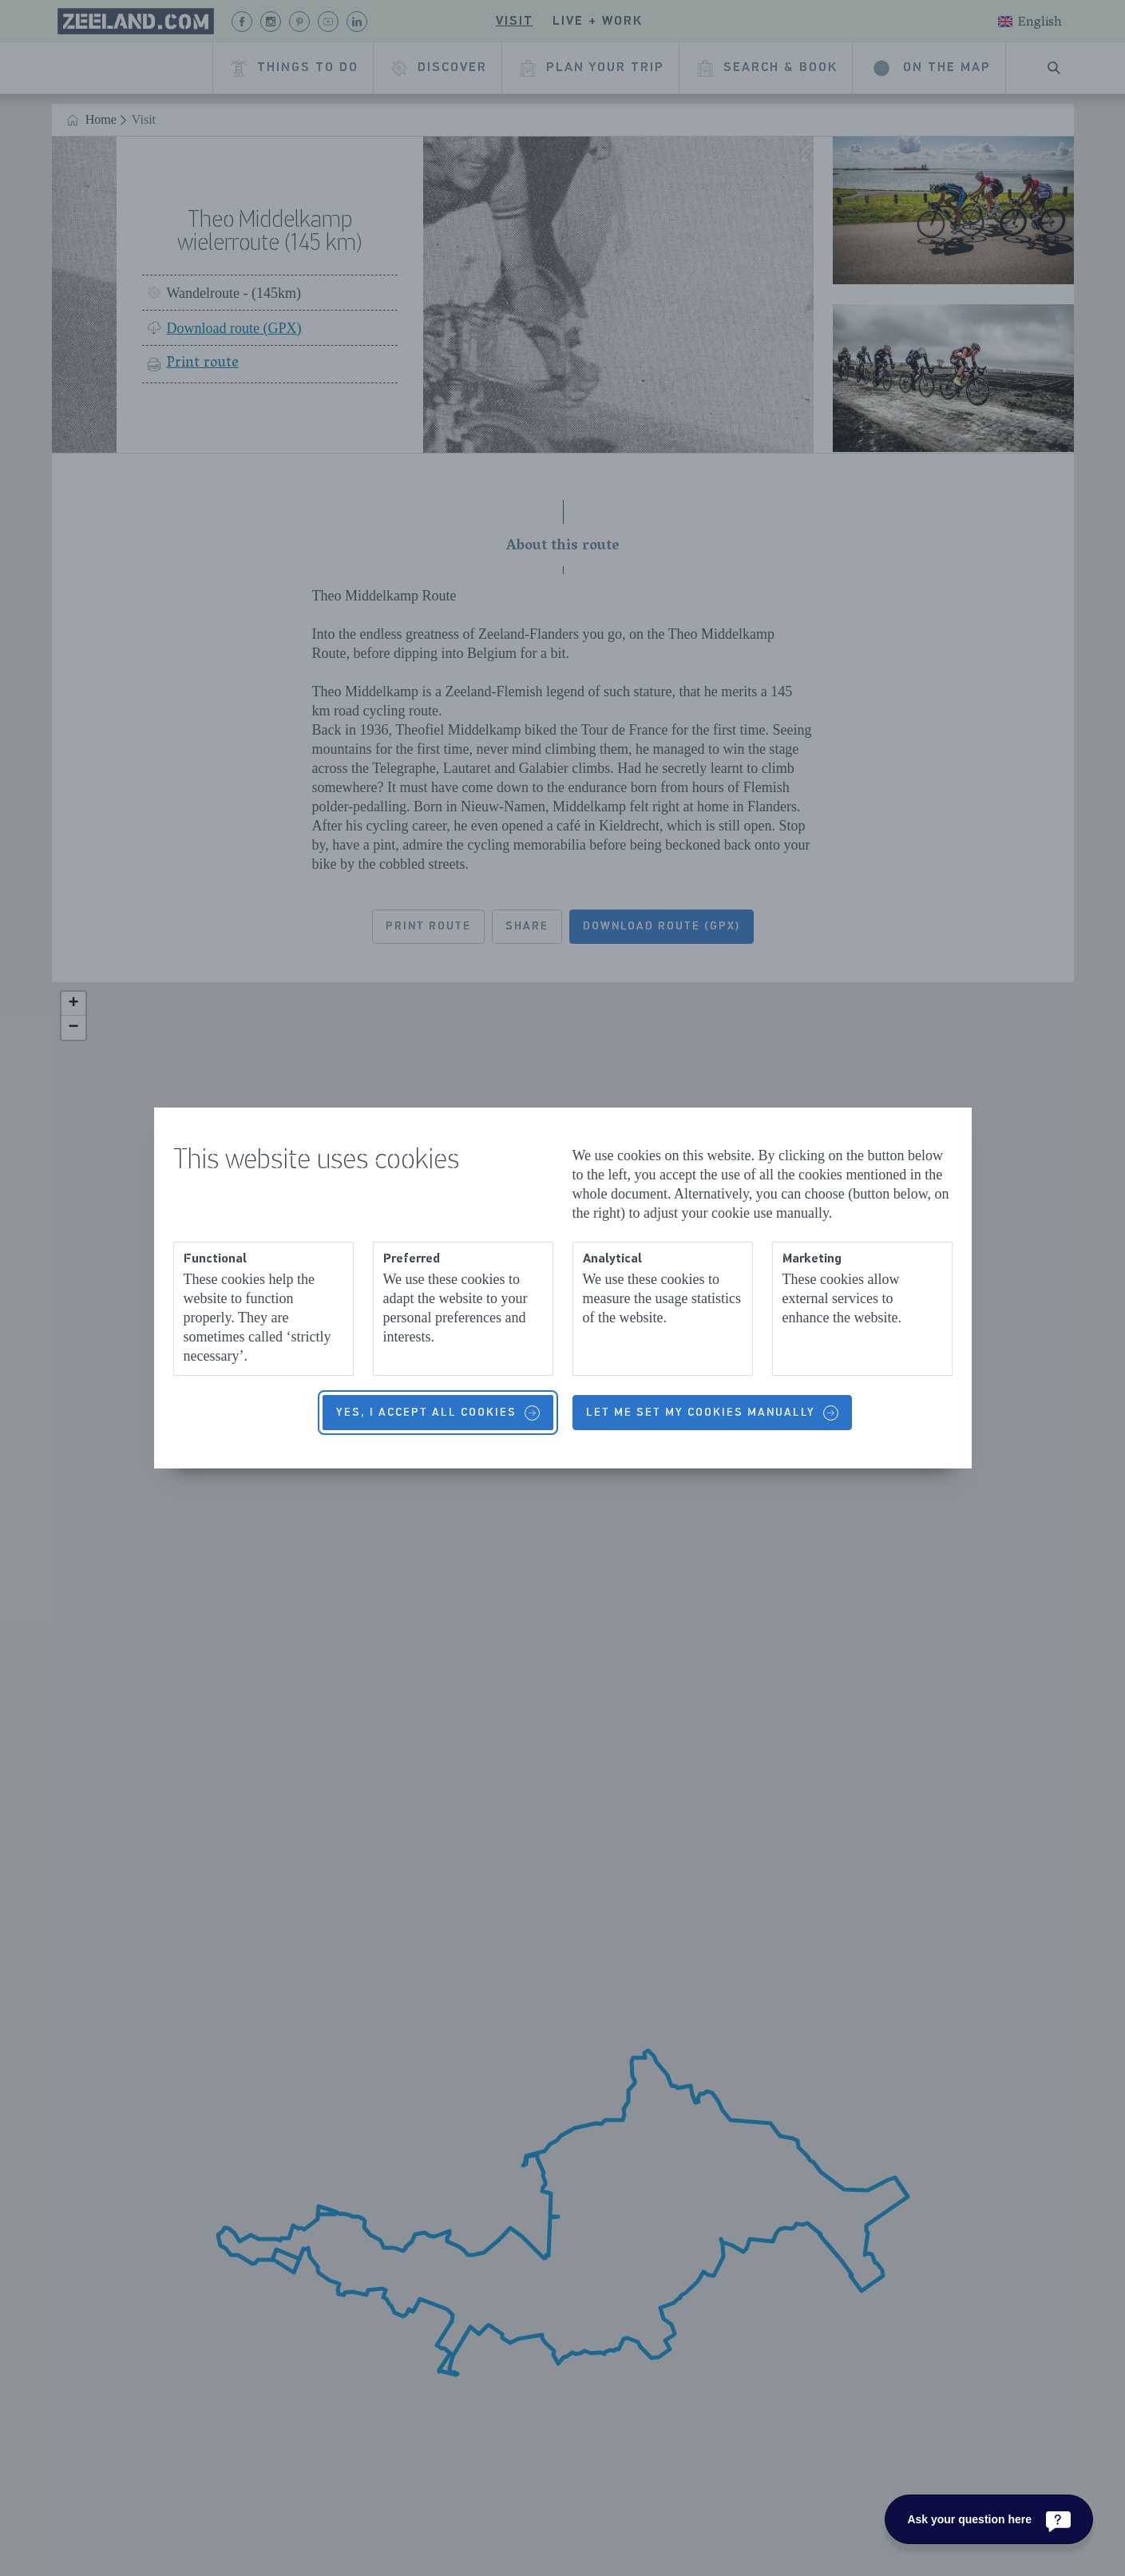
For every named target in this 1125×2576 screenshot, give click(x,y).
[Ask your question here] (989, 2519)
